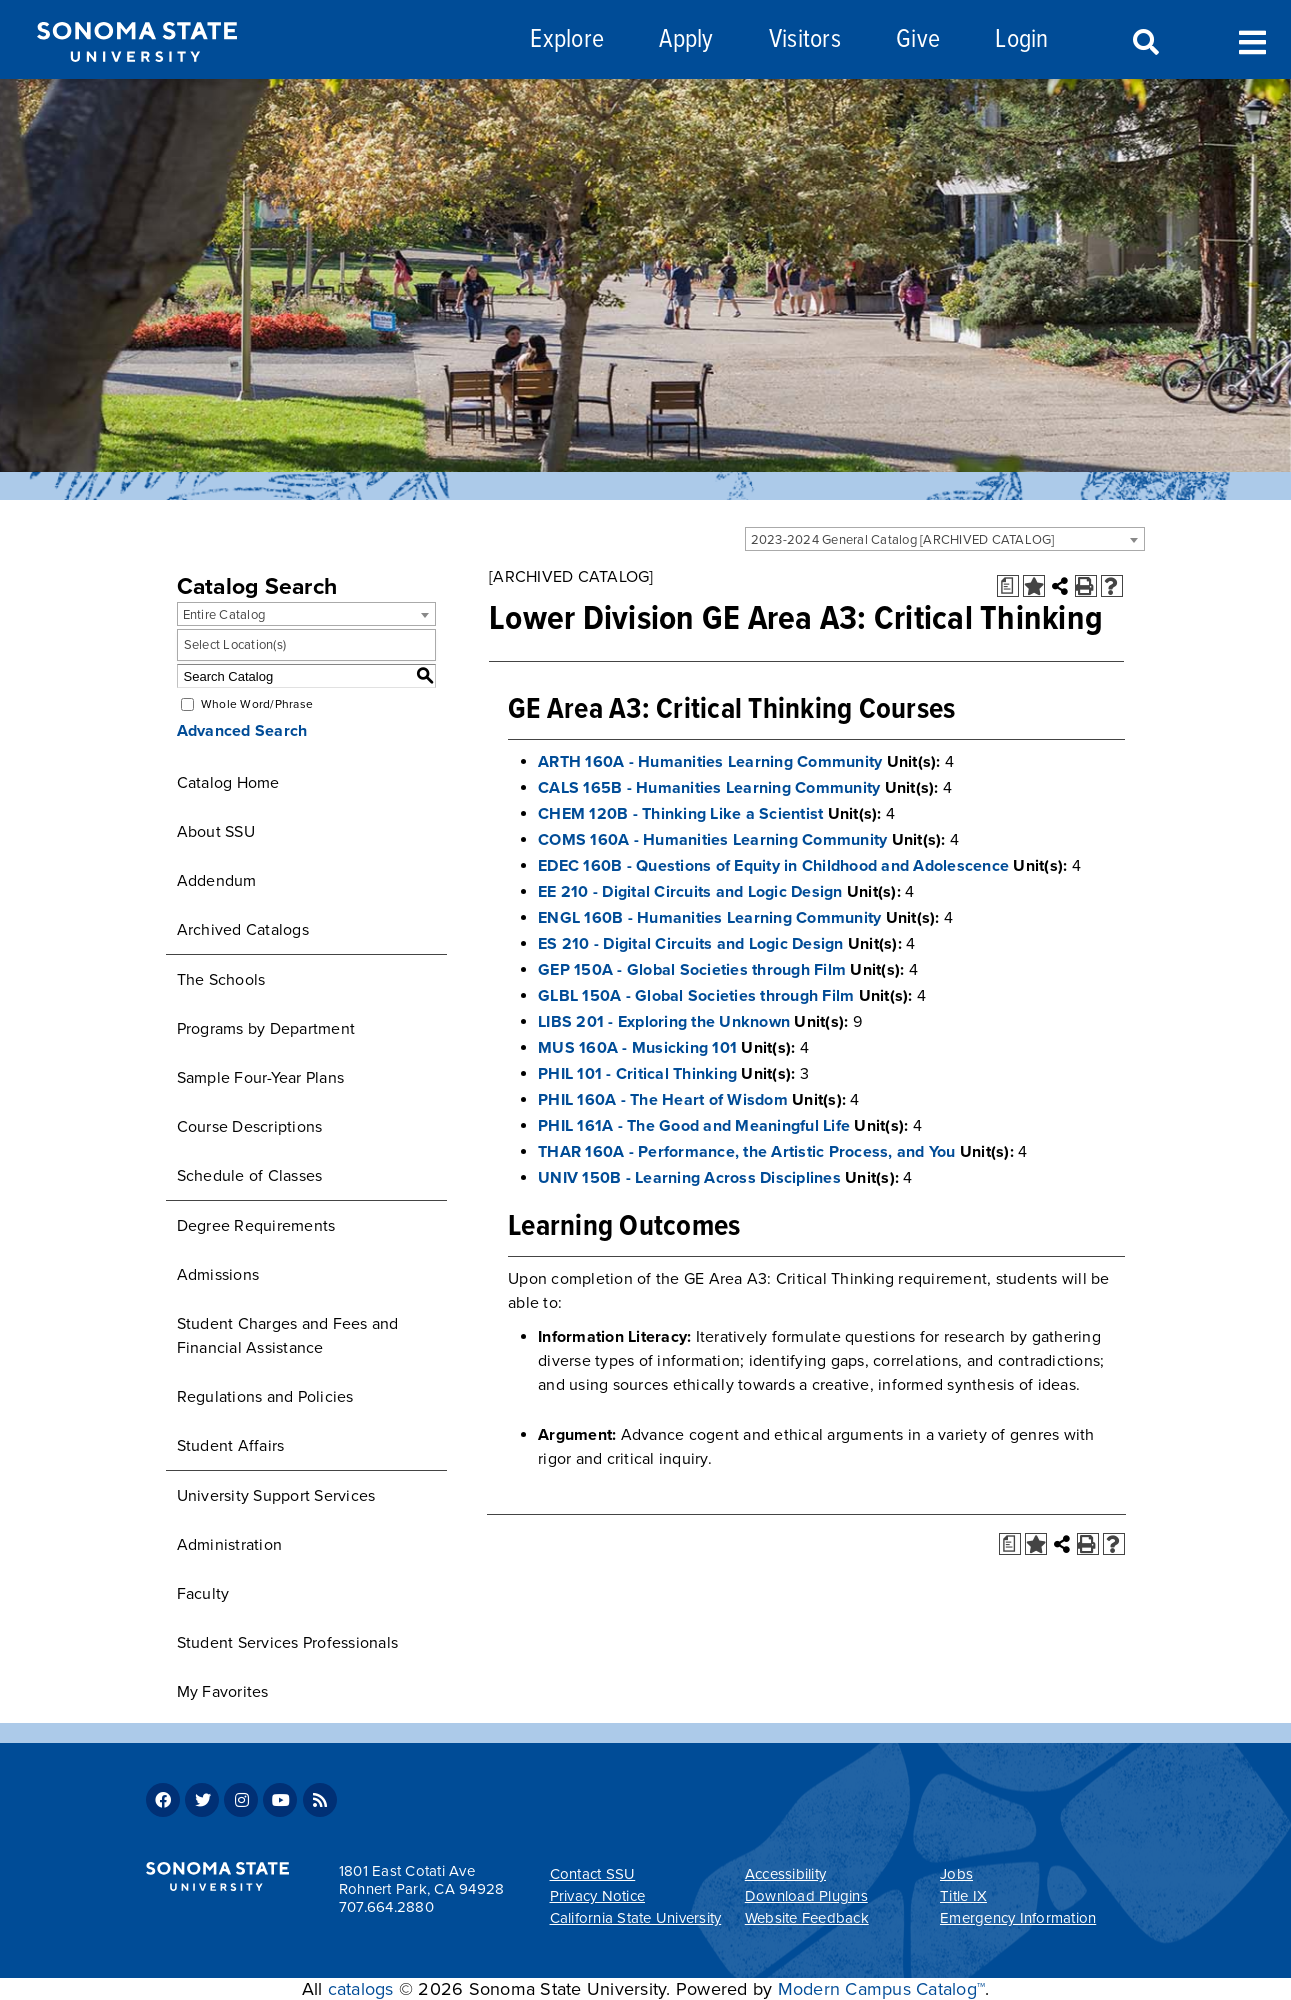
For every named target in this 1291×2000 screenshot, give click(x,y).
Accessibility (785, 1874)
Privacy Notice (598, 1896)
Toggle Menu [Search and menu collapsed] (1252, 40)
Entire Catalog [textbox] (224, 615)
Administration (230, 1545)
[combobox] (945, 539)
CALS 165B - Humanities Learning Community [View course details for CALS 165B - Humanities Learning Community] (709, 788)
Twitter (202, 1800)
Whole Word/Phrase (257, 704)
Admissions (218, 1275)
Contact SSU (593, 1874)
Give (918, 40)
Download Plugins (806, 1896)
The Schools (221, 980)
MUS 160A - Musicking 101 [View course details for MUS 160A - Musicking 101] (637, 1048)
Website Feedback (807, 1918)
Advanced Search (242, 731)
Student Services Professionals (288, 1643)
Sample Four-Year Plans (261, 1078)
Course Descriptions (250, 1127)
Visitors (805, 40)
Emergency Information (1018, 1918)
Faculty (203, 1594)
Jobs (956, 1874)
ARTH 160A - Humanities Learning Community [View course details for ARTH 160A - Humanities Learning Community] (710, 762)
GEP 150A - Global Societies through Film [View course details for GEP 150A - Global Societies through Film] (692, 970)
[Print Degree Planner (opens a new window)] (1008, 586)
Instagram (241, 1800)
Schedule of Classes (250, 1176)
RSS (320, 1800)
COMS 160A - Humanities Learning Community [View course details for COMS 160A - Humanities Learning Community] (712, 840)
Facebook (163, 1800)
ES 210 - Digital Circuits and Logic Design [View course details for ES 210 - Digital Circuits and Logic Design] (691, 944)
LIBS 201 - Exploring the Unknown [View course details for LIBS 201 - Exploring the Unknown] (664, 1022)
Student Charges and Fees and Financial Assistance (288, 1336)
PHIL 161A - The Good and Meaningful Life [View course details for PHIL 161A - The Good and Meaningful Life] (694, 1126)
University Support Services (276, 1496)
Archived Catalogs (243, 930)
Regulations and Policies (265, 1397)
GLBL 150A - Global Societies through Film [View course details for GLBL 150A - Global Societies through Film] (696, 996)
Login (1021, 40)
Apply (686, 40)
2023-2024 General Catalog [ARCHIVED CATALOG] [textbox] (903, 540)
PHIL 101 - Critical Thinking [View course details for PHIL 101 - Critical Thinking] (637, 1074)
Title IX (963, 1896)
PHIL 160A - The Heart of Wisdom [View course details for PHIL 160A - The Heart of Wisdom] (663, 1100)
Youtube (280, 1800)
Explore (567, 40)
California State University (636, 1918)
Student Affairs (231, 1446)
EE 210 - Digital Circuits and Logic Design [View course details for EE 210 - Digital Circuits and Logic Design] (690, 892)
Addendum (217, 881)
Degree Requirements (256, 1226)
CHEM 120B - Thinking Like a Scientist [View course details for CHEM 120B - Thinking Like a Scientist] (680, 814)
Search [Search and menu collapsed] (1144, 43)
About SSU (216, 832)
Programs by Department (266, 1029)
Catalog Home (228, 783)
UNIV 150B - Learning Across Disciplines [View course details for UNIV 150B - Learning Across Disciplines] (689, 1178)
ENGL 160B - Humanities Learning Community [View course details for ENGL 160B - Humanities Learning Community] (709, 918)
